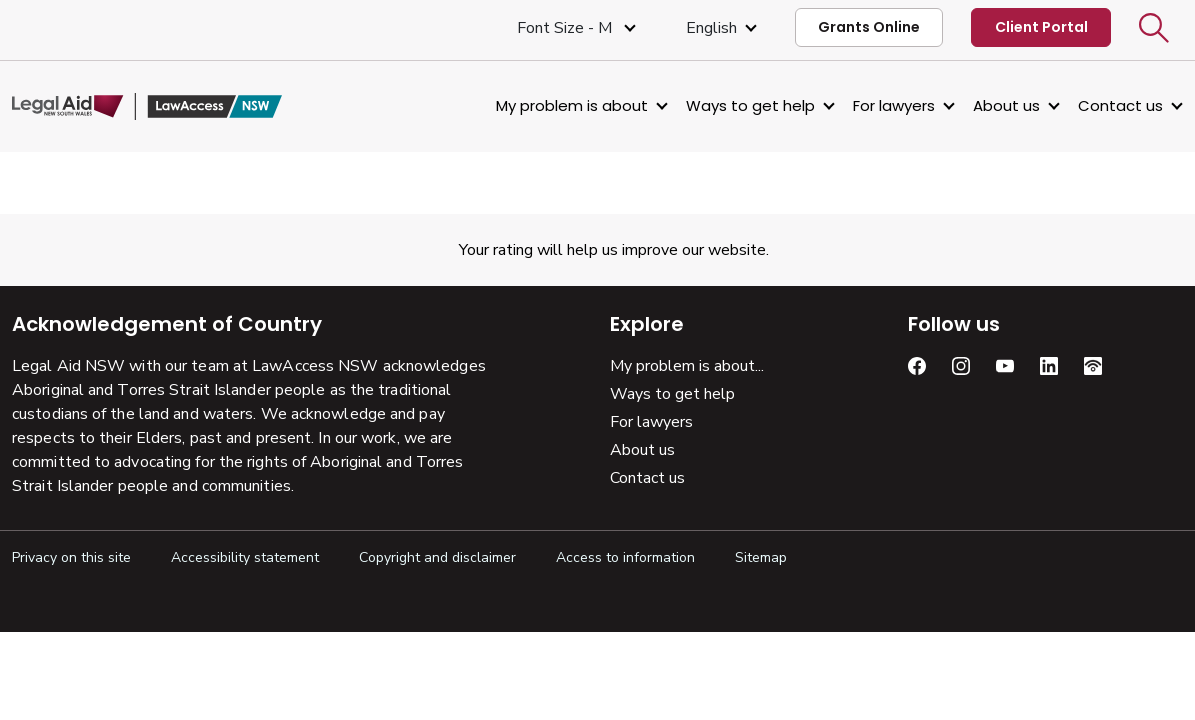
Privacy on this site (71, 557)
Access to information (625, 557)
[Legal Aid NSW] (147, 107)
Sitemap (761, 557)
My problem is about (572, 105)
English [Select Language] (711, 28)
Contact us (1120, 105)
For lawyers (894, 105)
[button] (1154, 28)
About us (1006, 105)
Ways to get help (750, 105)
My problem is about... (687, 366)
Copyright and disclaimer (437, 557)
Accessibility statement (245, 557)
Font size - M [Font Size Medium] (566, 28)
